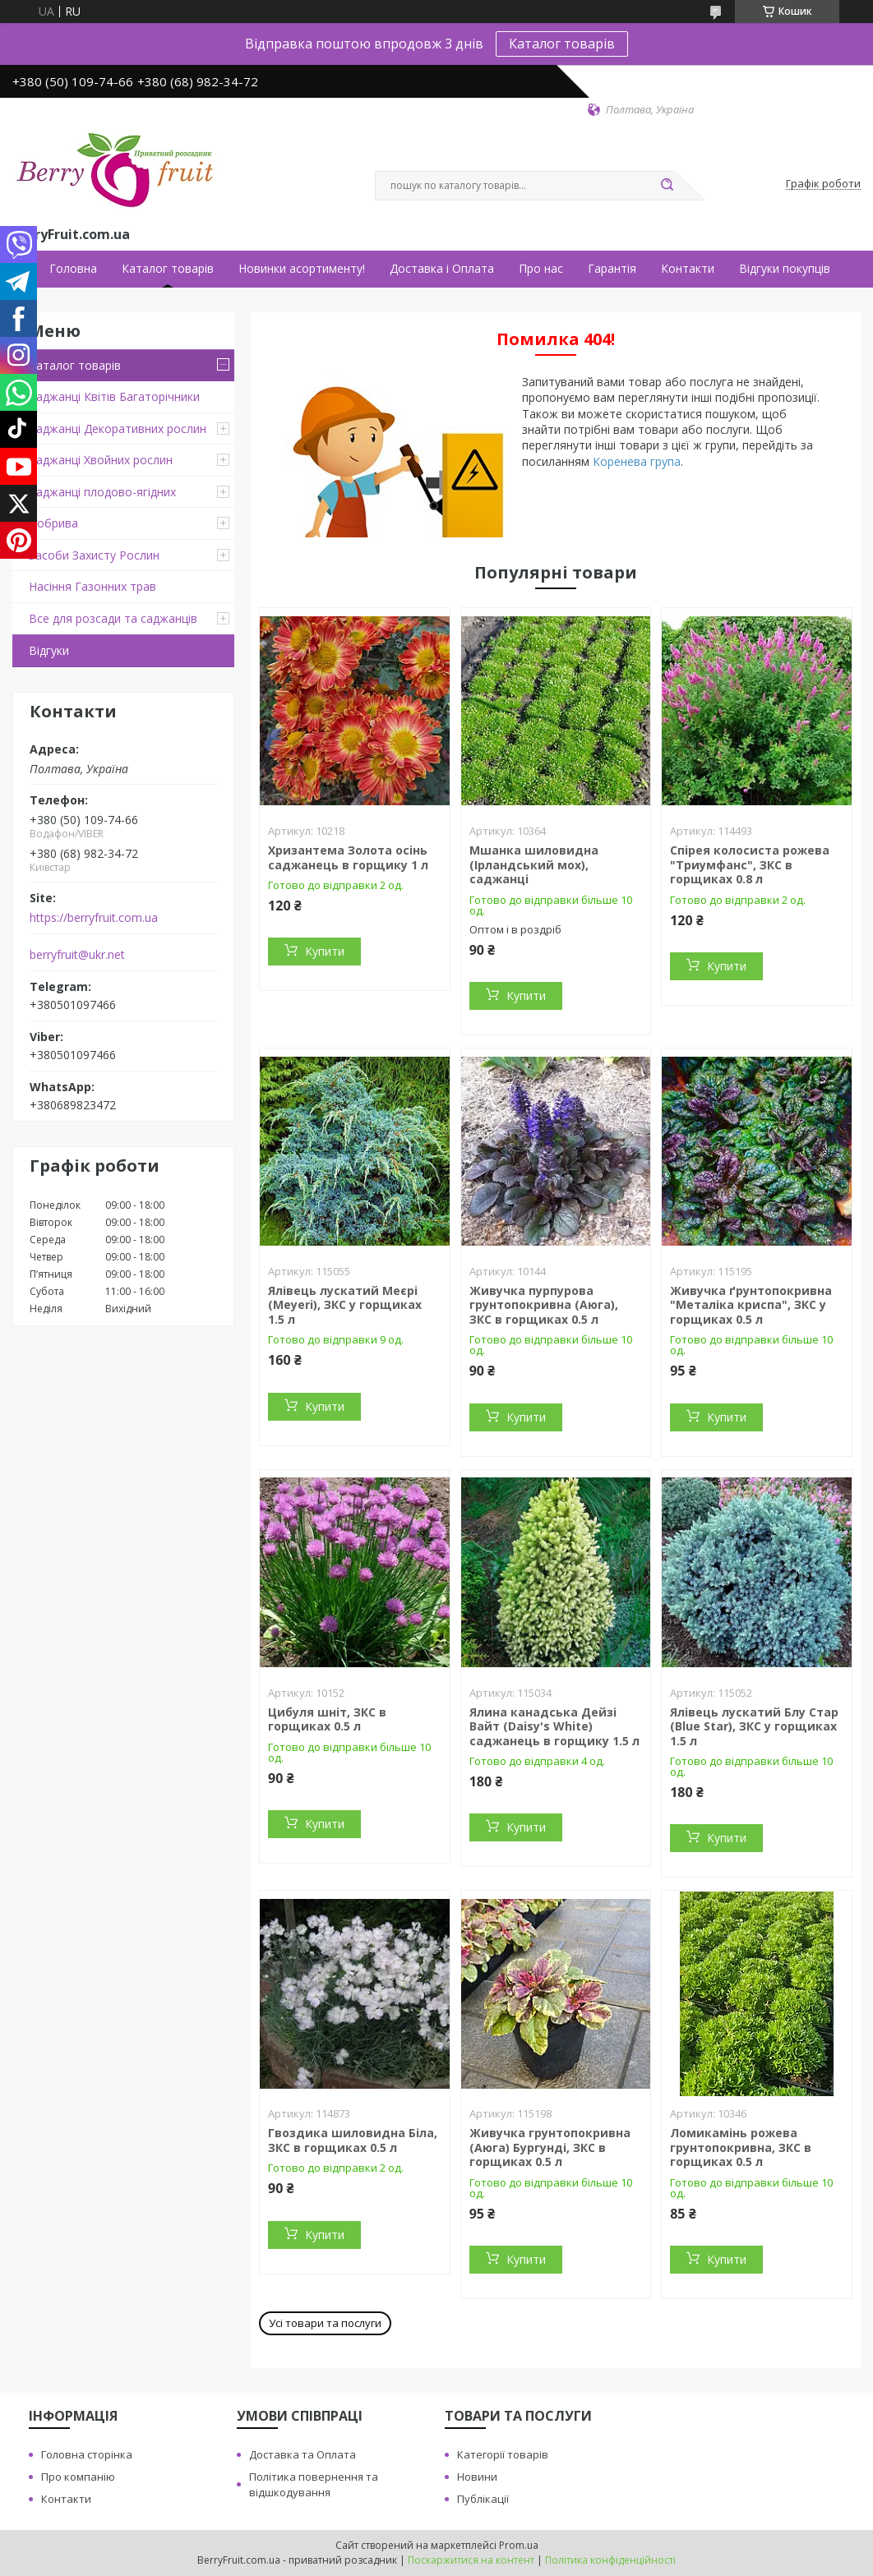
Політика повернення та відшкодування (313, 2484)
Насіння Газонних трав (92, 586)
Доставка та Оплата (302, 2454)
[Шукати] (666, 185)
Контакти (687, 268)
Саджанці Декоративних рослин (117, 428)
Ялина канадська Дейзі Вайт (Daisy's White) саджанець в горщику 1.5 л (554, 1726)
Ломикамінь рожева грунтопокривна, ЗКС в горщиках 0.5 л (740, 2147)
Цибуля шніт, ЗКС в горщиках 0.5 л (327, 1719)
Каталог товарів (562, 44)
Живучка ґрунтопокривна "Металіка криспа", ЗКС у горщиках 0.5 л (751, 1305)
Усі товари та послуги (325, 2323)
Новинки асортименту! (301, 268)
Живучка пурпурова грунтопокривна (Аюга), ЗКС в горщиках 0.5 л (543, 1305)
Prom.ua (518, 2545)
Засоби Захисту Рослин (94, 555)
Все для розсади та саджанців (113, 618)
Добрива (53, 523)
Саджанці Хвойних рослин (101, 460)
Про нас (541, 268)
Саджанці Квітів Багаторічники (114, 396)
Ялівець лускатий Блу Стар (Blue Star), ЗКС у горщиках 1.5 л (754, 1726)
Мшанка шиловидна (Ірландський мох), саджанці (533, 864)
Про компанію (78, 2476)
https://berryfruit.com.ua (94, 917)
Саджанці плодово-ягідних (102, 492)
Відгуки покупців (784, 268)
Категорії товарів (502, 2454)
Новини (477, 2476)
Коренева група (637, 461)
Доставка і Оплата (442, 268)
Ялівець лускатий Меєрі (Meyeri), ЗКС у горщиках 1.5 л (345, 1305)
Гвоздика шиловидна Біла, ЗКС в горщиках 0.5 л (352, 2140)
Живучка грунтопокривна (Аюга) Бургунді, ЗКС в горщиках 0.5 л (549, 2147)
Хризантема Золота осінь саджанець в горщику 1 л (348, 857)
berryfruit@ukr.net (77, 954)
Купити (324, 951)
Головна (73, 268)
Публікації (483, 2498)
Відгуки (49, 650)
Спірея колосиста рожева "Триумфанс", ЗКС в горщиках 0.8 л (749, 864)
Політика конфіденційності (610, 2560)
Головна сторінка (86, 2454)
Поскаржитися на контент (471, 2560)
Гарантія (612, 268)
